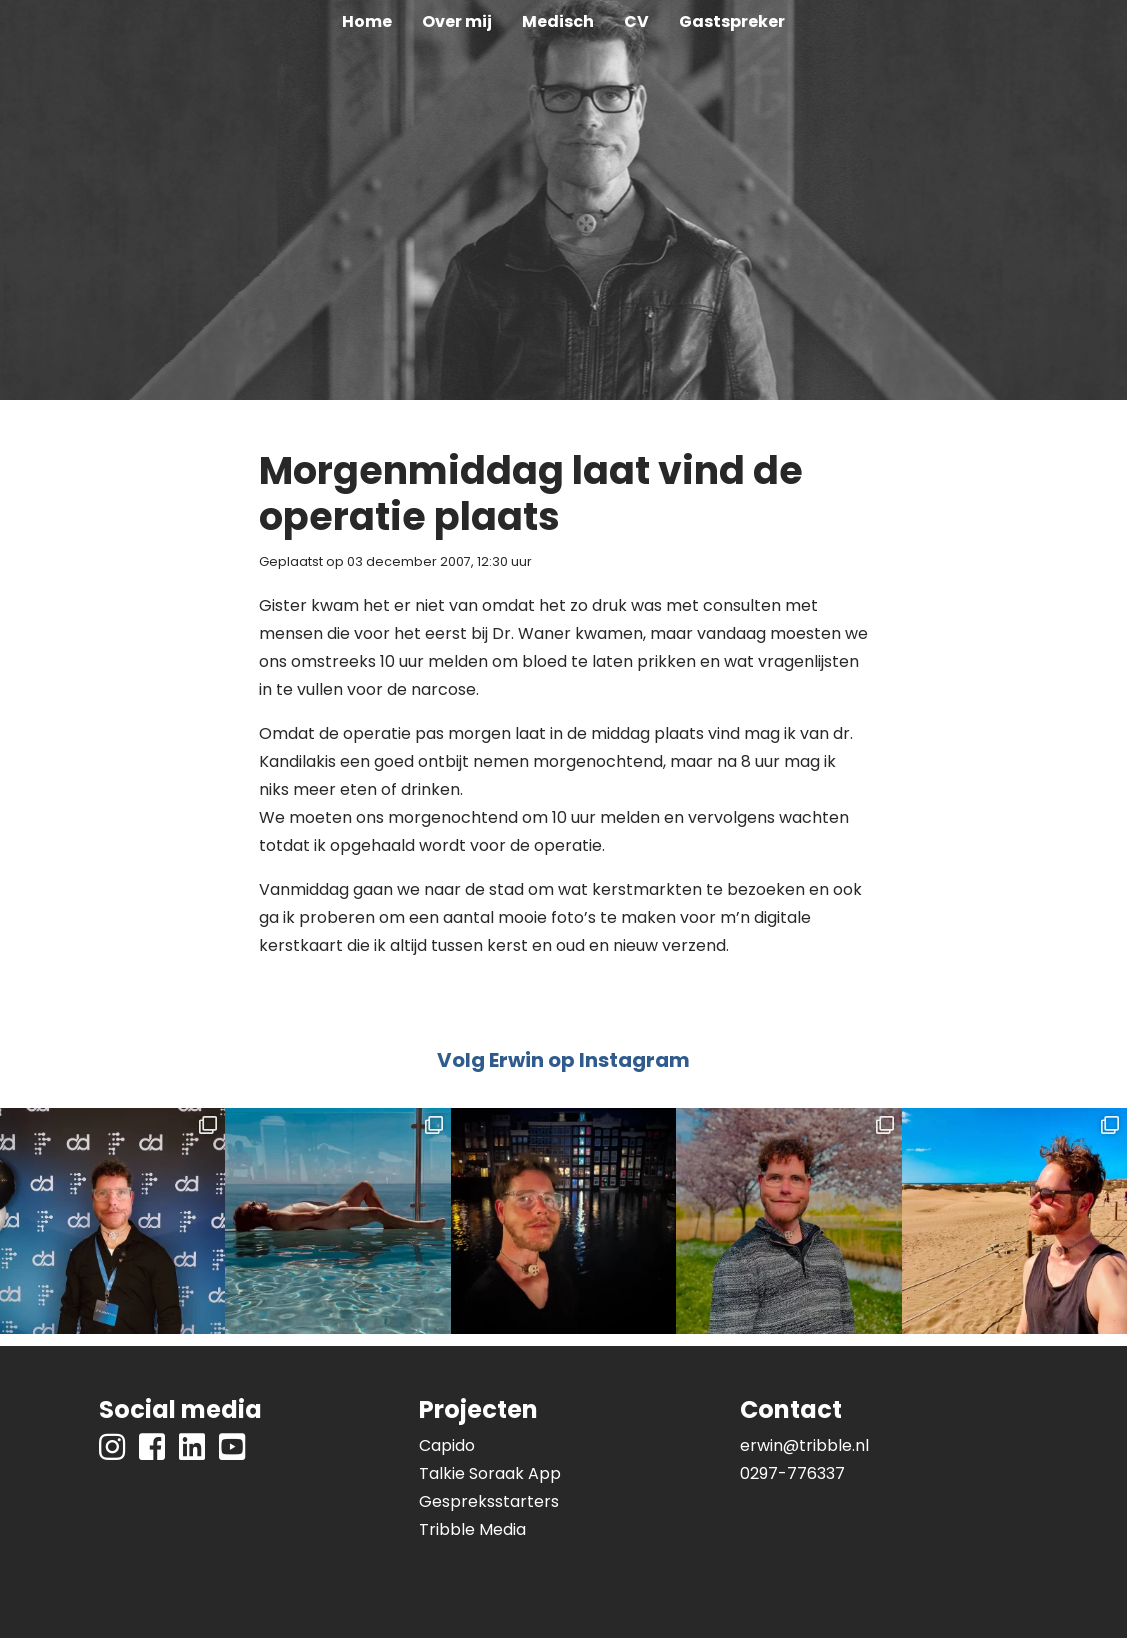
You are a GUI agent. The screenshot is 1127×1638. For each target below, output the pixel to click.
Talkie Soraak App (490, 1473)
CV (636, 21)
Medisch (558, 21)
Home (367, 21)
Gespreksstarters (489, 1501)
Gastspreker (732, 21)
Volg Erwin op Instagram (563, 1060)
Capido (447, 1445)
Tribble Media (472, 1529)
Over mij (457, 21)
